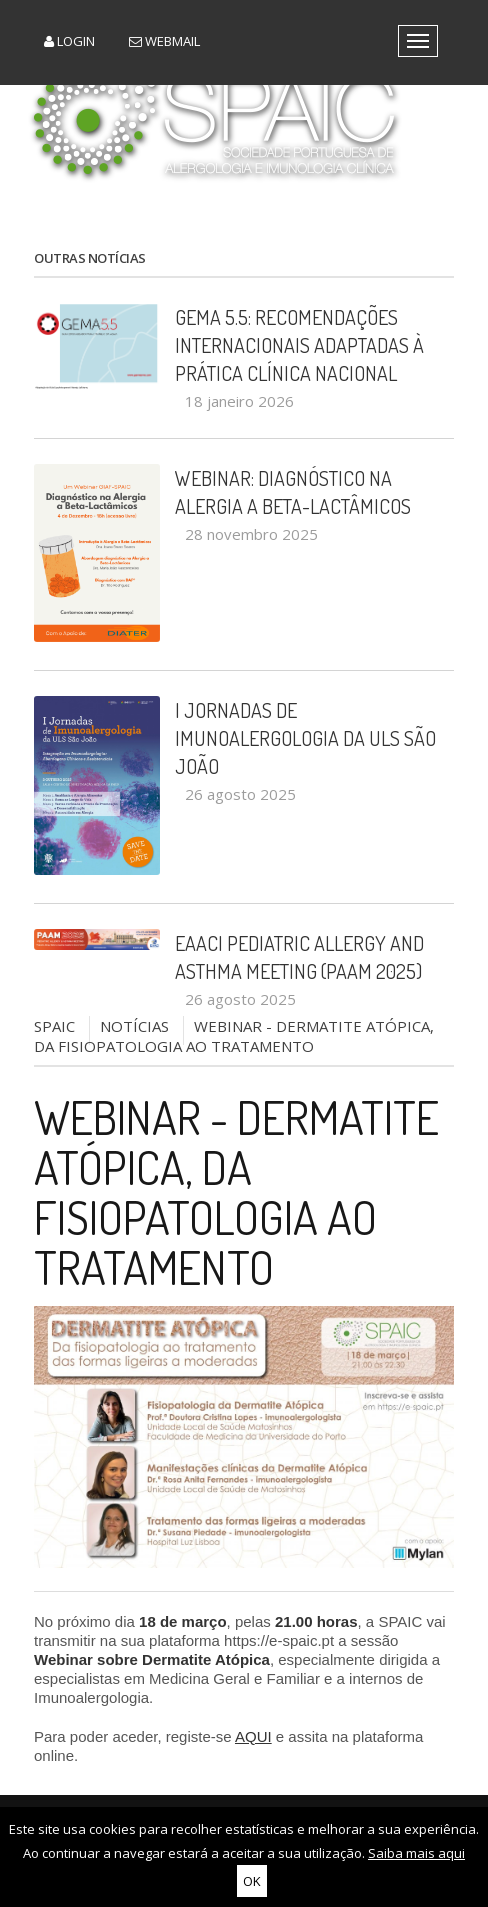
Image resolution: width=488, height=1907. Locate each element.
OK (252, 1881)
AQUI (253, 1736)
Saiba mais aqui (416, 1853)
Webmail (164, 41)
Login (69, 41)
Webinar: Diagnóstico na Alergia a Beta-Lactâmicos (293, 492)
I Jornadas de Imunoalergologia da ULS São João (305, 738)
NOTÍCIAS (134, 1026)
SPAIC (54, 1026)
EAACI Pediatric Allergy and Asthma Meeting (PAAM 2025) (299, 957)
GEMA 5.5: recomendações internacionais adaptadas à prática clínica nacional (299, 345)
